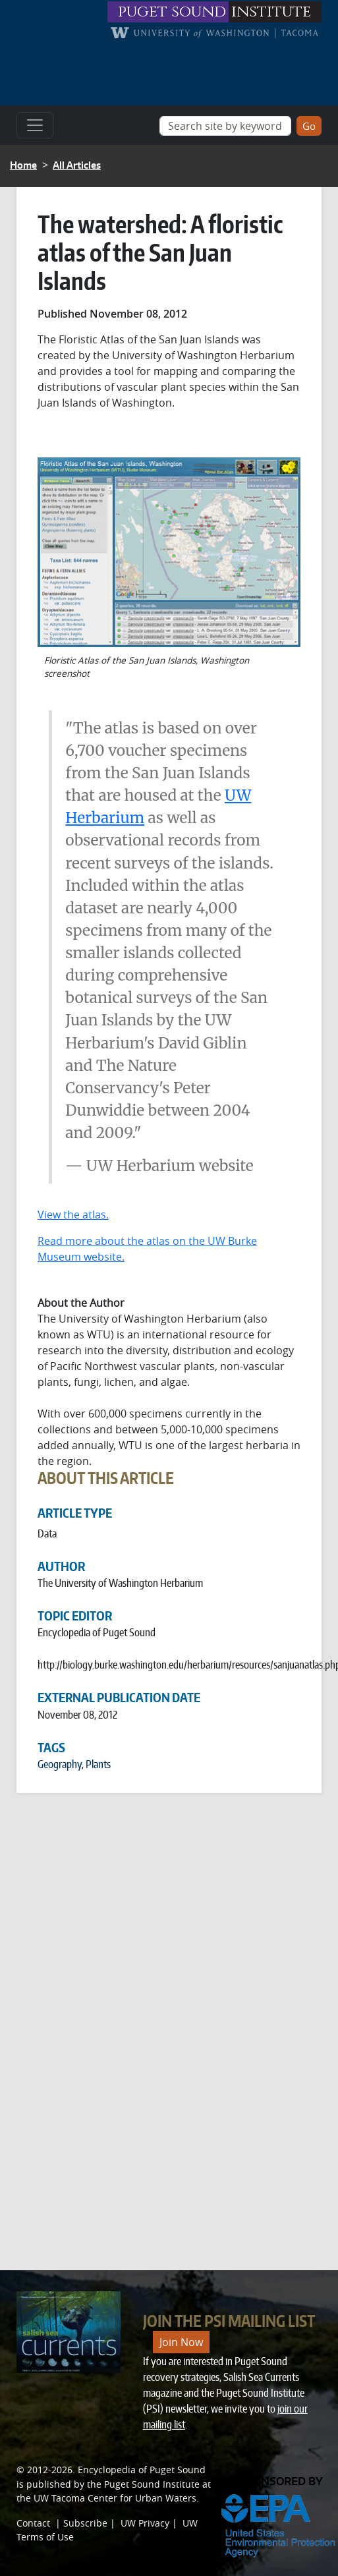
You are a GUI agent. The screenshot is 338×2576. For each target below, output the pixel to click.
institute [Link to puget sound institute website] (271, 11)
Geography (60, 1764)
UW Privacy (145, 2523)
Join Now (181, 2342)
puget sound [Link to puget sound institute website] (172, 11)
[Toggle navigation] (34, 125)
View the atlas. (73, 1214)
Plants (98, 1764)
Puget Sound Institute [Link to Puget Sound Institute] (152, 2484)
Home (23, 165)
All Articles (77, 165)
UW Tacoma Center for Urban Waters (115, 2498)
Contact (33, 2523)
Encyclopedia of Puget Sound (142, 2469)
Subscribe (85, 2523)
